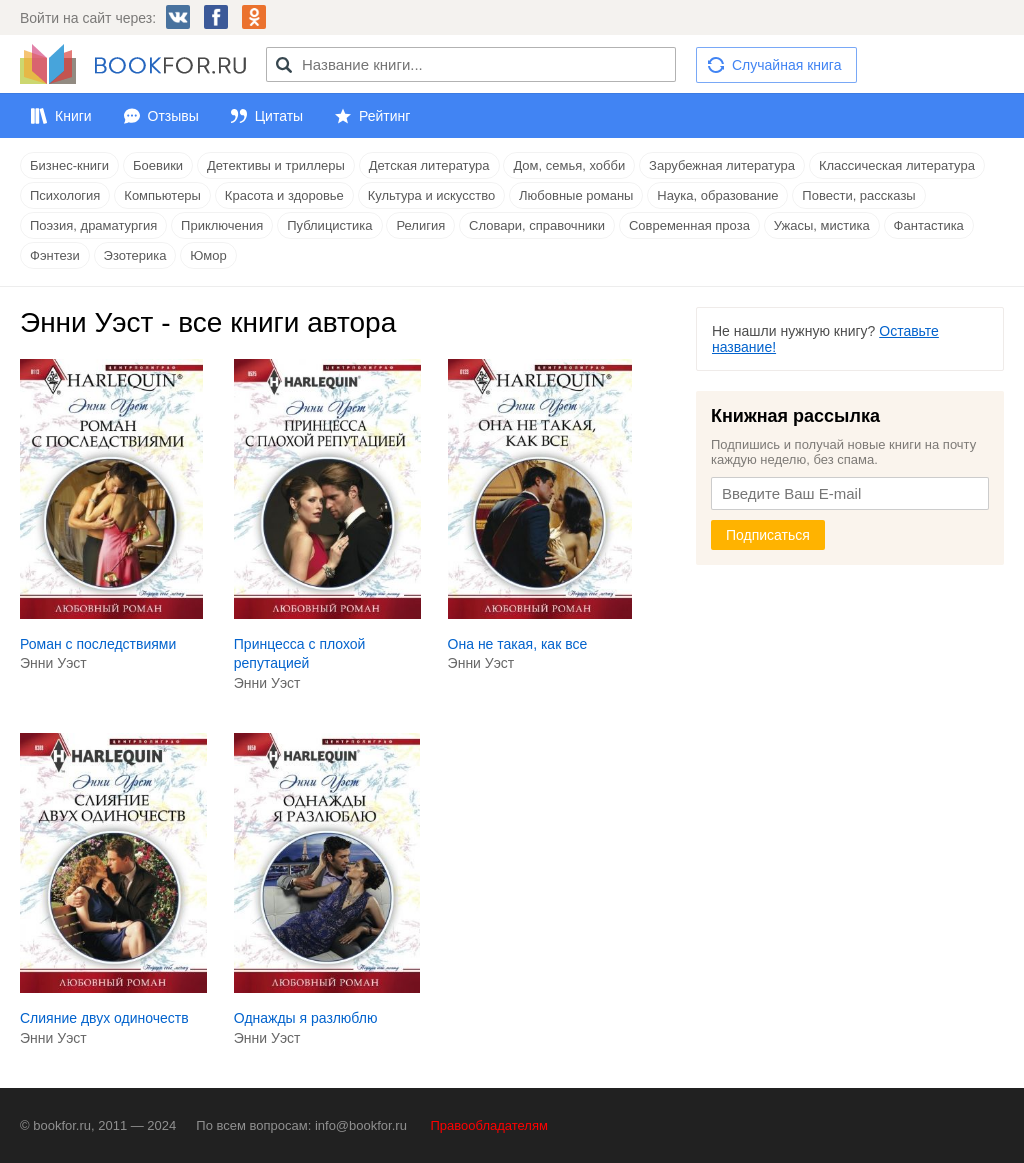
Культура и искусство (431, 195)
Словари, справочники (537, 225)
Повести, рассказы (858, 195)
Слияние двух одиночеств (104, 1018)
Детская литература (429, 165)
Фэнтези (55, 255)
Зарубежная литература (722, 165)
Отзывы (173, 116)
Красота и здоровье (284, 195)
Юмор (208, 255)
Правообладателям (489, 1125)
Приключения (222, 225)
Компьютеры (162, 195)
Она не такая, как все (518, 644)
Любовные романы (576, 195)
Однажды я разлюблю (306, 1018)
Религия (420, 225)
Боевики (158, 165)
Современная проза (689, 225)
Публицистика (329, 225)
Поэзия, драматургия (93, 225)
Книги (73, 116)
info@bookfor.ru (361, 1125)
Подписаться (768, 535)
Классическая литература (897, 165)
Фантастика (929, 225)
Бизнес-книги (69, 165)
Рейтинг (384, 116)
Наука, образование (717, 195)
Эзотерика (135, 255)
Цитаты (279, 116)
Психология (65, 195)
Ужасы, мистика (822, 225)
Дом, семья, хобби (569, 165)
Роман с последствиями (98, 644)
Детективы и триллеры (276, 165)
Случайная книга (786, 65)
